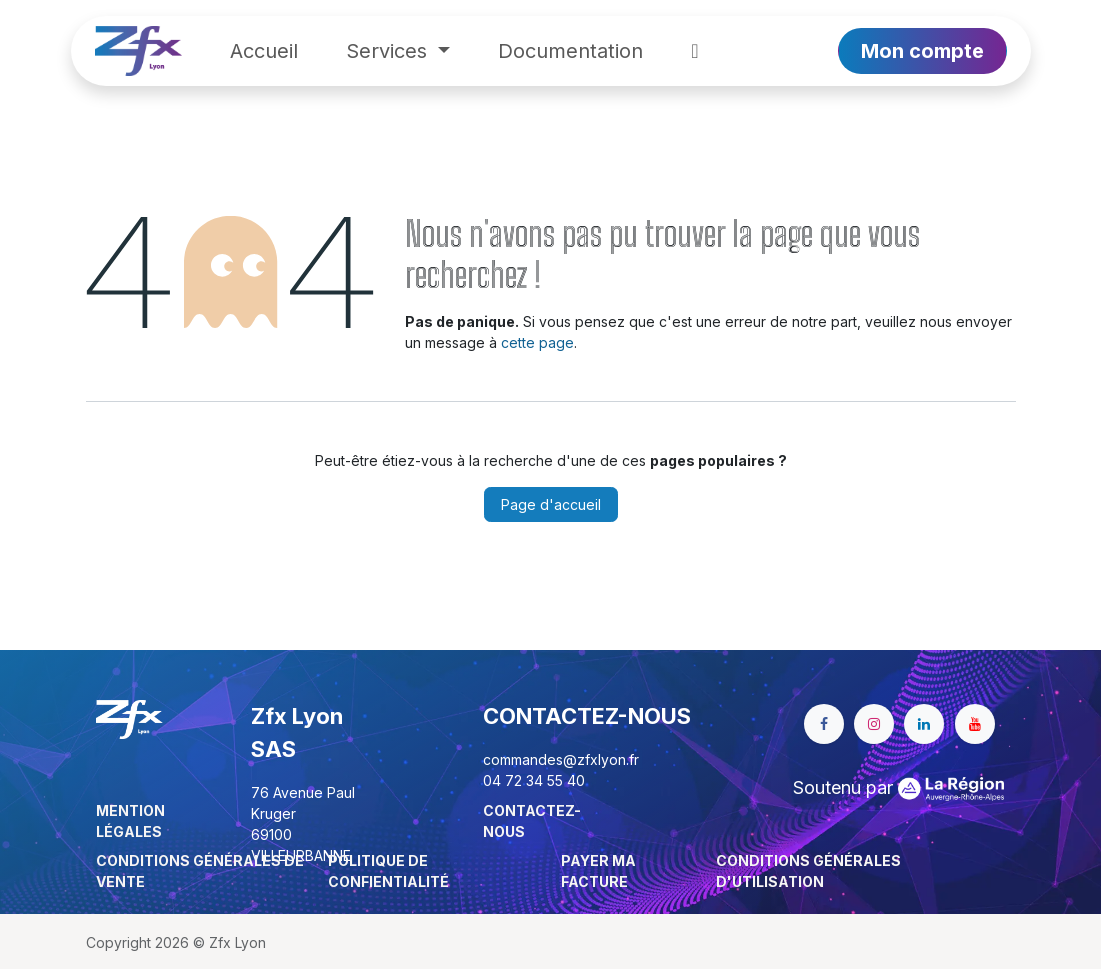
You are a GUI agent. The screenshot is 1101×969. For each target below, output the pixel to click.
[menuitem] (264, 51)
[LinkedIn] (924, 724)
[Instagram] (874, 724)
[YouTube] (975, 724)
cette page (537, 342)
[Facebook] (824, 724)
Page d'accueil (551, 504)
